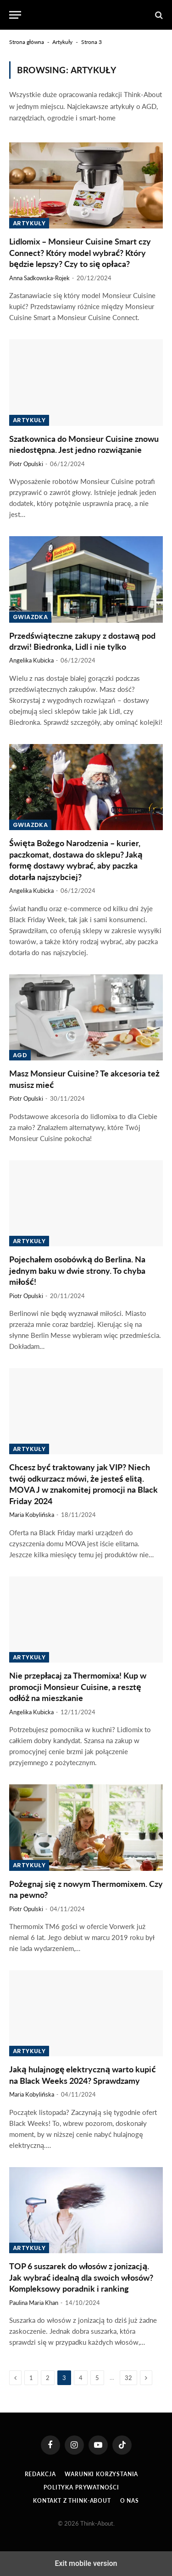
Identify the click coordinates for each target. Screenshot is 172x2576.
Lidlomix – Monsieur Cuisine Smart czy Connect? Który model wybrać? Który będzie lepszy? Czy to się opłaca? (80, 252)
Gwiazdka (30, 617)
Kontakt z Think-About (72, 2500)
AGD (20, 1055)
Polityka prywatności (81, 2487)
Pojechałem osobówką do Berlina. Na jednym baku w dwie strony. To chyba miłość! (77, 1270)
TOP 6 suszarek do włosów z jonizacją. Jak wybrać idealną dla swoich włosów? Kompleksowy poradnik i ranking (81, 2277)
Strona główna (26, 41)
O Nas (129, 2500)
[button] (15, 15)
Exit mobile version (86, 2563)
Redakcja (40, 2474)
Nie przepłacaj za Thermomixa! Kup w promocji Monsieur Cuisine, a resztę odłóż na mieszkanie (78, 1686)
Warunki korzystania (101, 2474)
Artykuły (62, 41)
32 (128, 2377)
